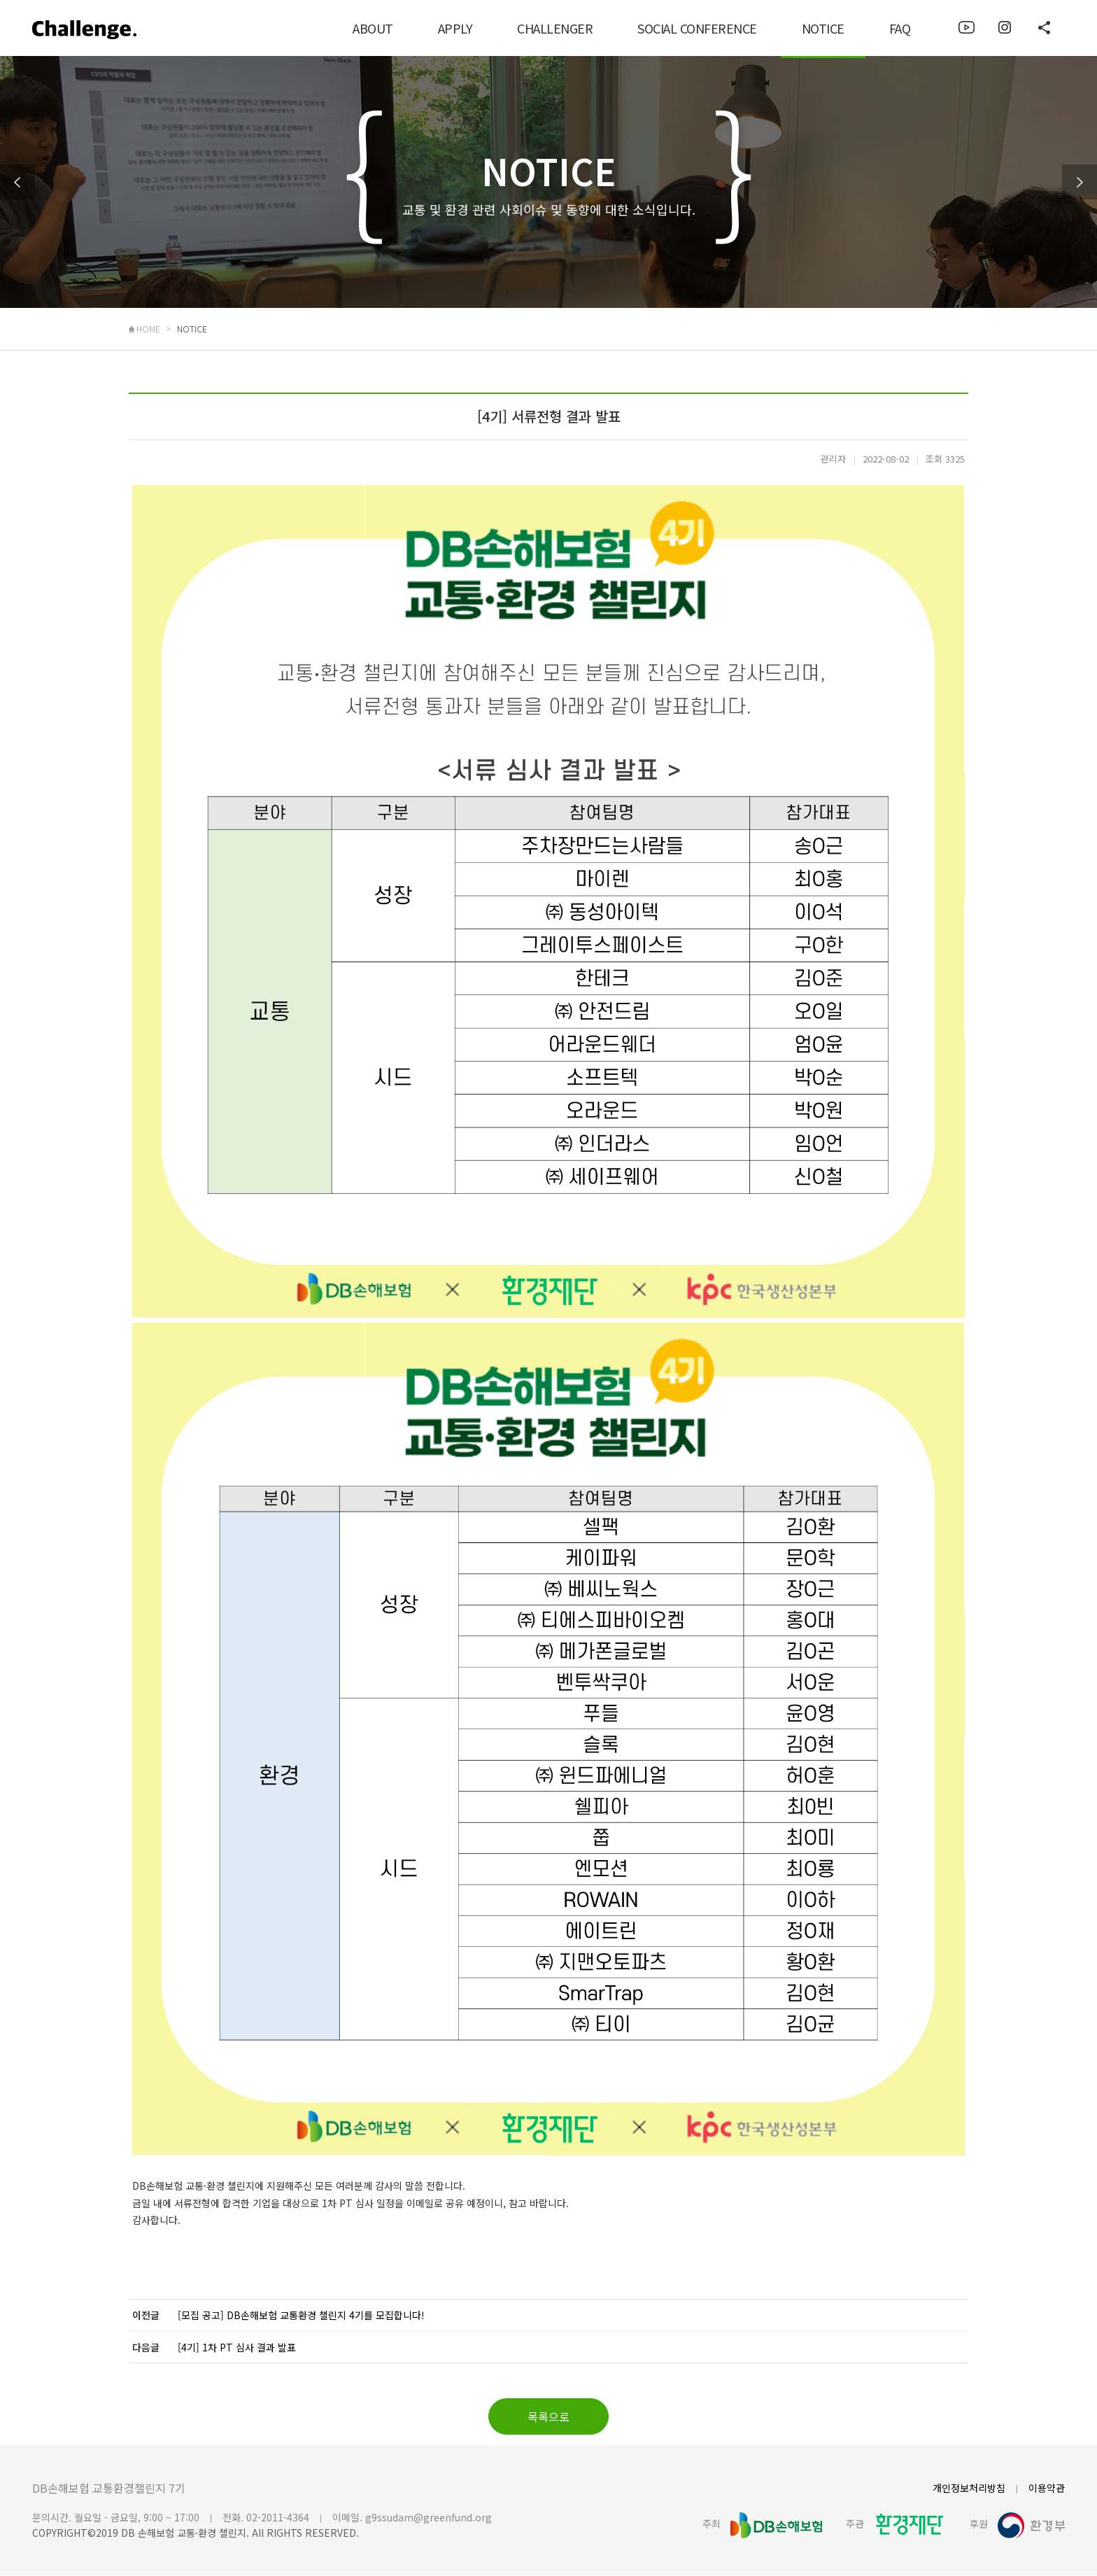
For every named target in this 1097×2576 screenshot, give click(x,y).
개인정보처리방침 (969, 2489)
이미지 (966, 27)
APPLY (455, 28)
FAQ (900, 28)
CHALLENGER (555, 28)
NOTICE (823, 28)
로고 (89, 33)
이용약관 (1046, 2489)
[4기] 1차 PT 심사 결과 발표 (237, 2348)
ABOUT (373, 28)
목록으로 (548, 2417)
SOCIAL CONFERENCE (697, 28)
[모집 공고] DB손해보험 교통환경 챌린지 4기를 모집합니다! (301, 2316)
